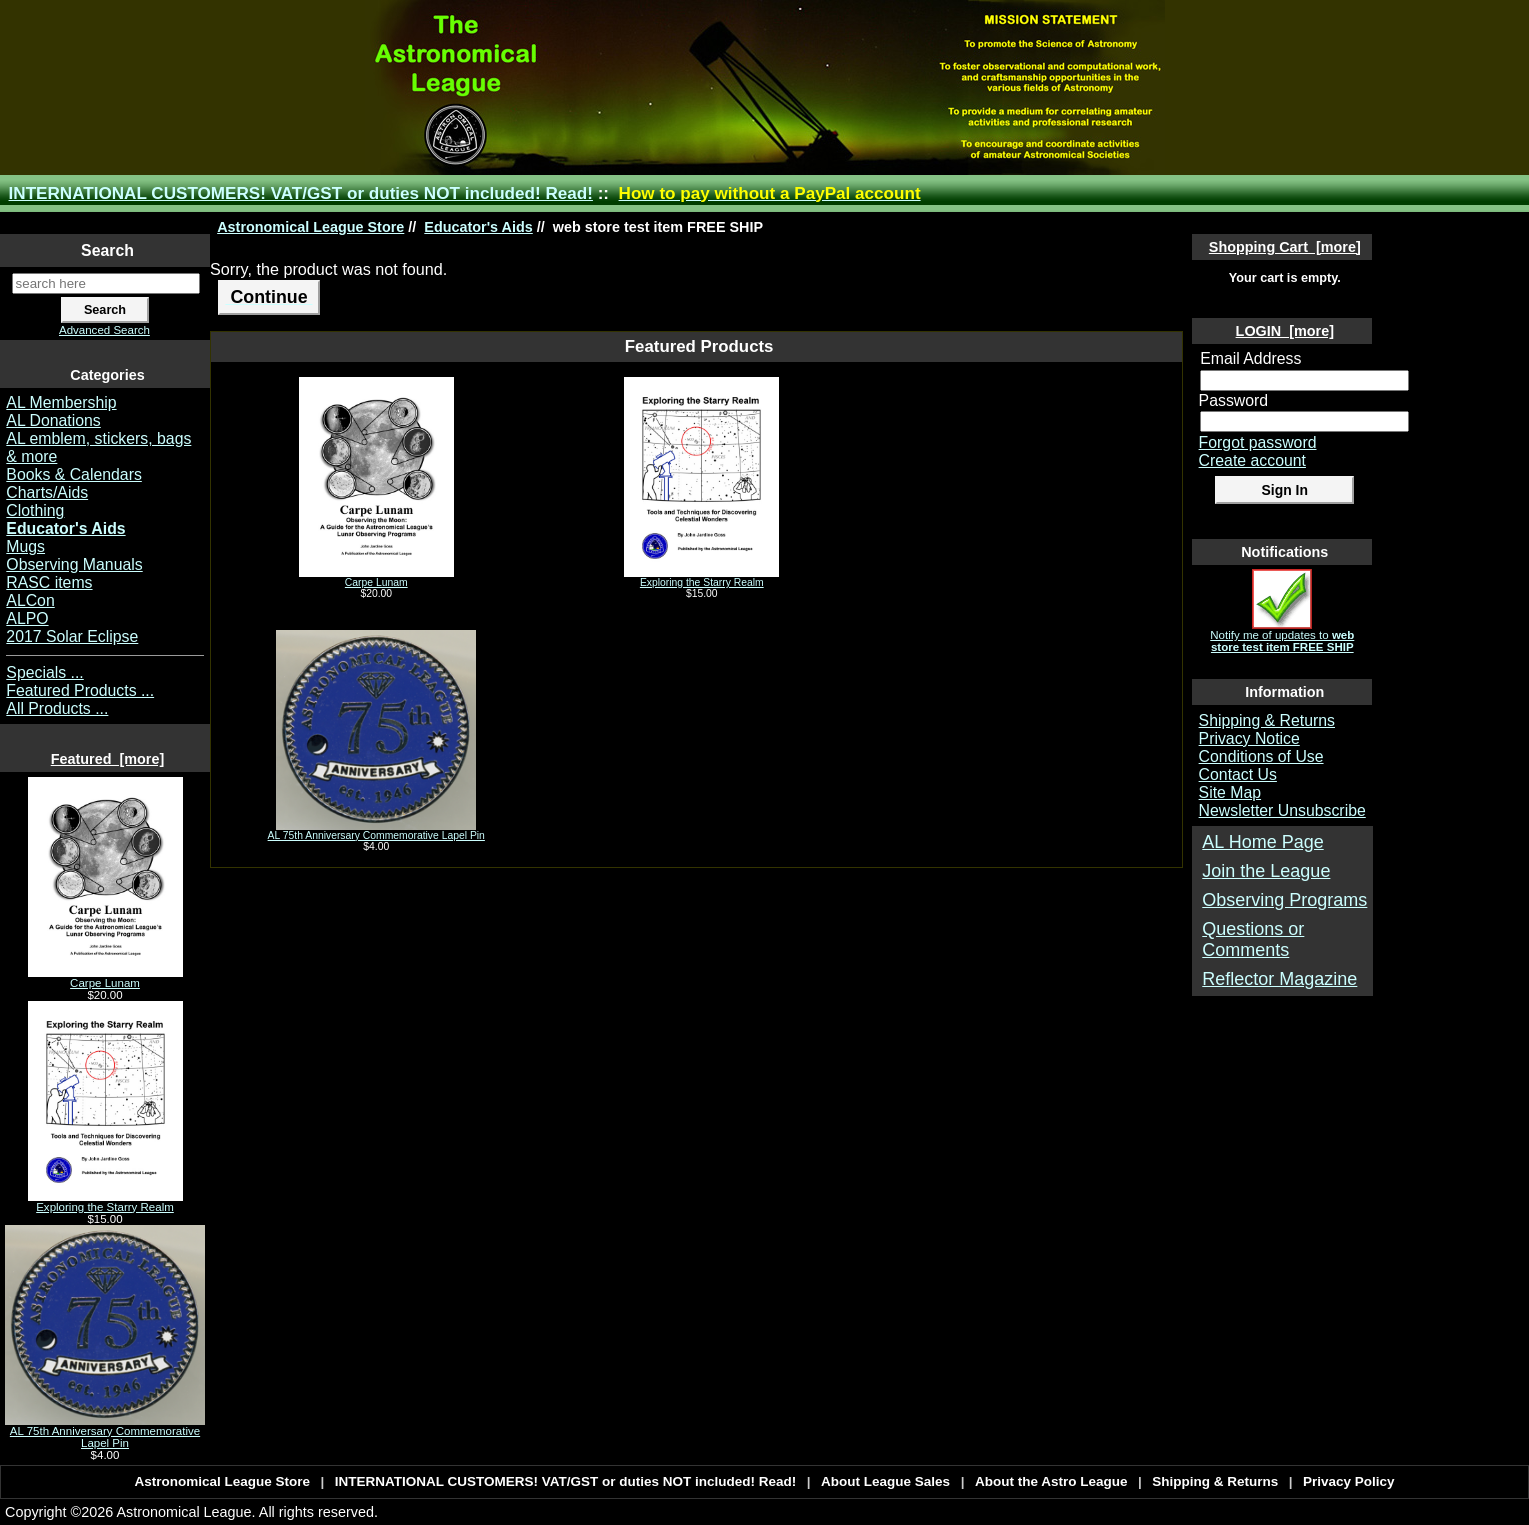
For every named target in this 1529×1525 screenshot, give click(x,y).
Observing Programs (1284, 900)
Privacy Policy (1349, 1481)
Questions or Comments (1253, 939)
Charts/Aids (47, 492)
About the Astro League (1051, 1481)
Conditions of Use (1261, 756)
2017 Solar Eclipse (72, 636)
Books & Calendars (74, 474)
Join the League (1266, 871)
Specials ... (44, 672)
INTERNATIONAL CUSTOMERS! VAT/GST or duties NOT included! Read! (301, 193)
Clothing (35, 510)
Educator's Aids (478, 227)
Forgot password (1258, 442)
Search (107, 250)
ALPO (27, 618)
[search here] (106, 283)
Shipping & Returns (1267, 720)
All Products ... (57, 708)
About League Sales (885, 1481)
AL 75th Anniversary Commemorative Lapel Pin (105, 1432)
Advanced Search (104, 330)
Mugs (25, 546)
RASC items (49, 582)
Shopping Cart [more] (1285, 247)
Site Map (1230, 792)
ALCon (30, 600)
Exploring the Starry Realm (105, 1202)
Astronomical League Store (310, 227)
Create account (1252, 460)
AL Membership (61, 402)
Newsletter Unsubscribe (1282, 810)
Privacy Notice (1249, 738)
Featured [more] (108, 759)
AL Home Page (1262, 842)
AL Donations (53, 420)
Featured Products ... (80, 690)
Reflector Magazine (1279, 979)
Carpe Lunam (105, 978)
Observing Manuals (74, 564)
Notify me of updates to (1282, 636)
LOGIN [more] (1285, 331)
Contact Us (1238, 774)
